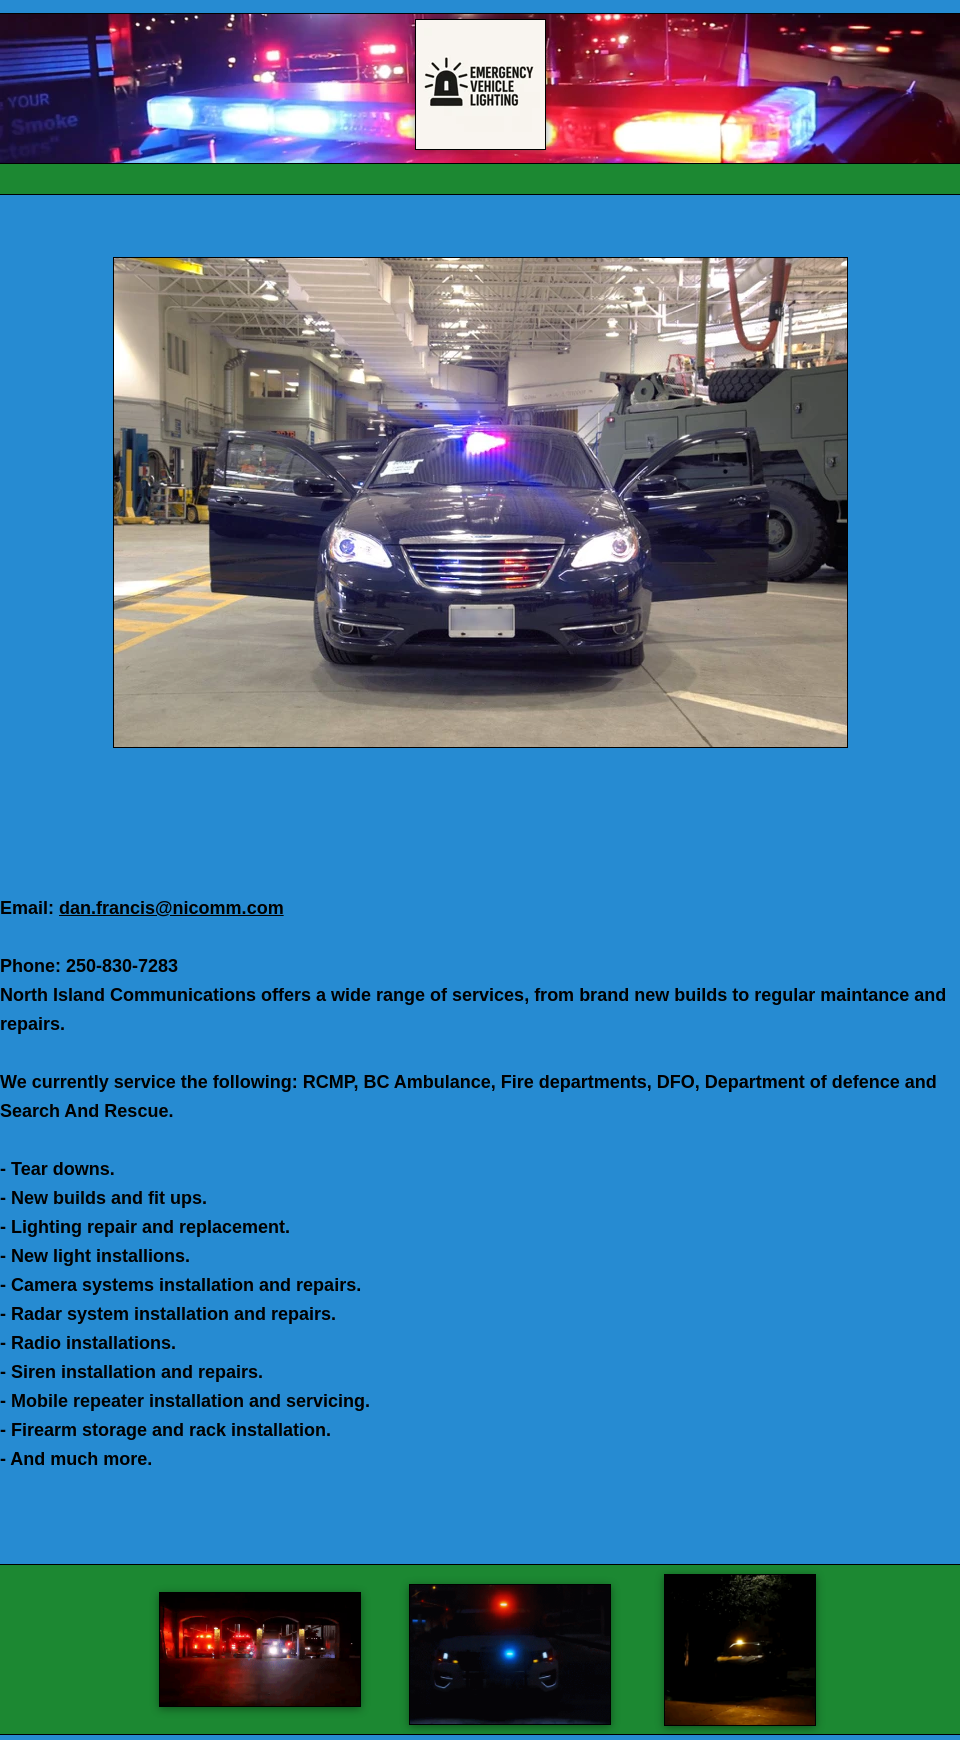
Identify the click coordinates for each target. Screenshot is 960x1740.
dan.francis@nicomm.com (171, 908)
